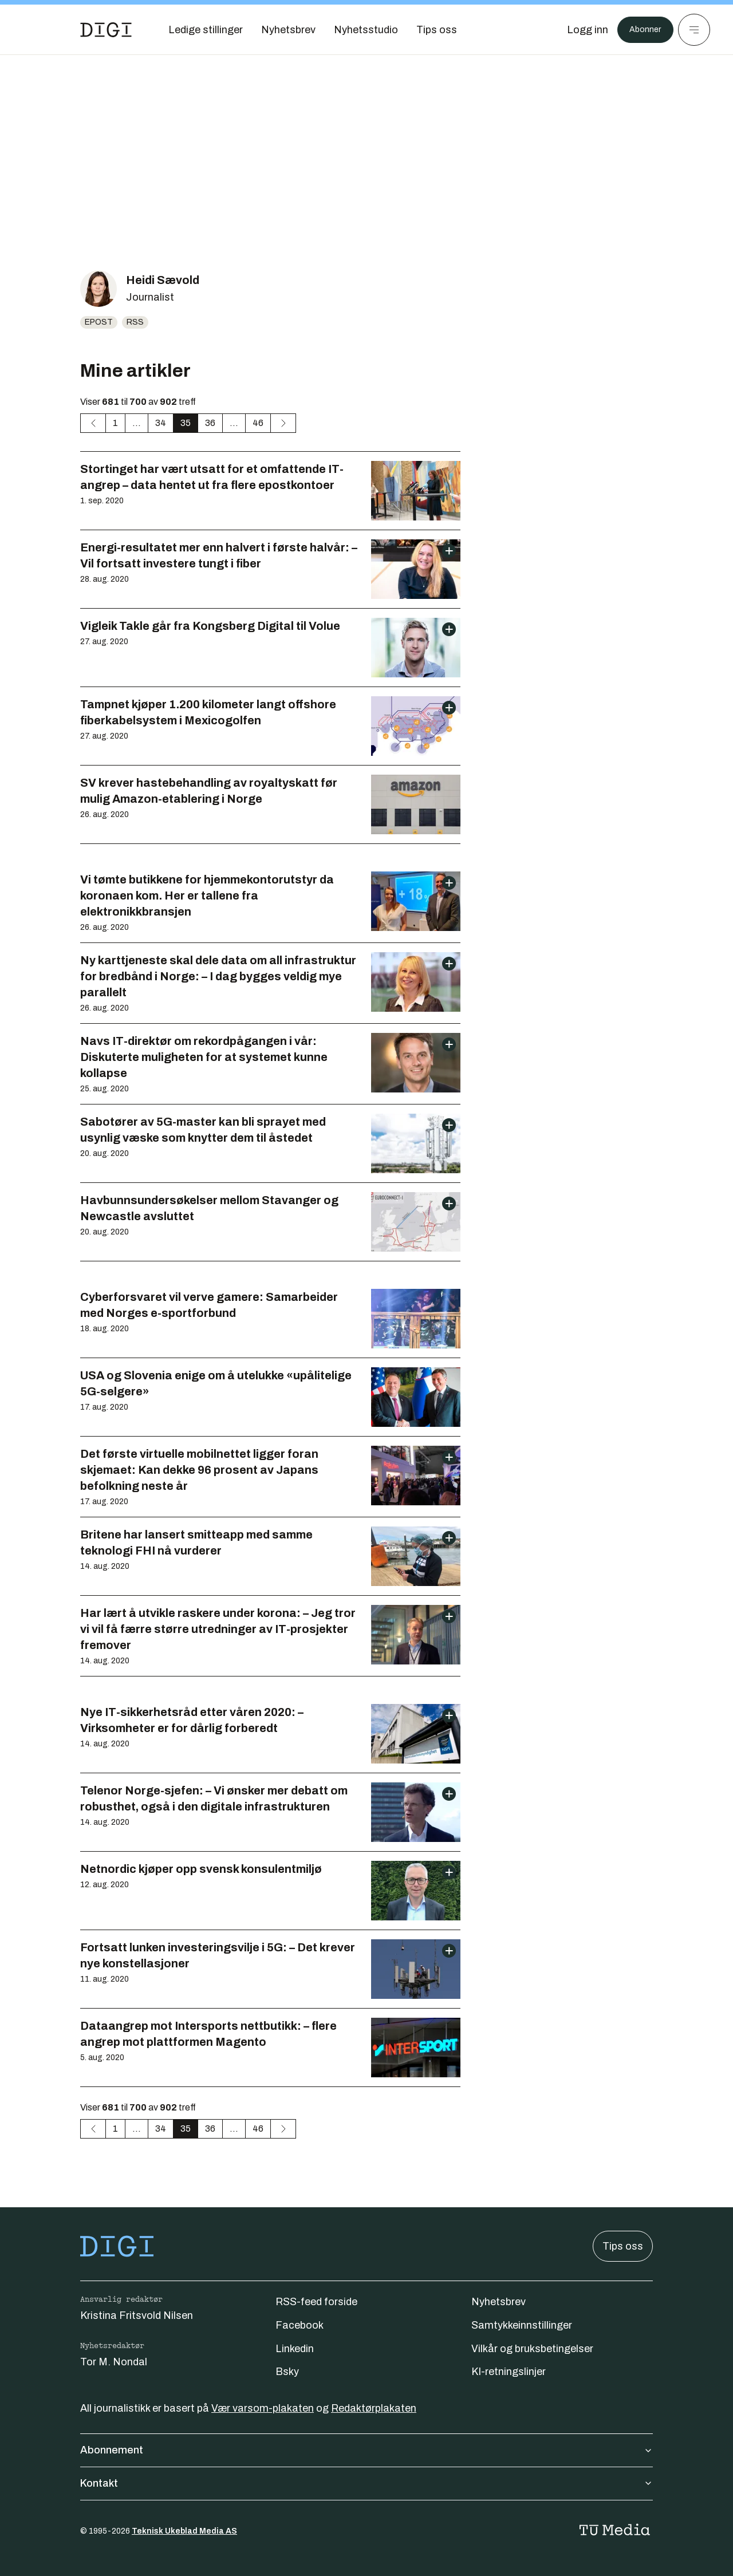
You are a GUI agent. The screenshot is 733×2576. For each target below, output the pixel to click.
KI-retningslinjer (508, 2371)
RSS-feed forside (316, 2301)
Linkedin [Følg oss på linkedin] (294, 2348)
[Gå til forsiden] (106, 30)
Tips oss (622, 2246)
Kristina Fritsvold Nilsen (136, 2315)
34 (160, 423)
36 (210, 423)
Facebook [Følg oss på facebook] (299, 2325)
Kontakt (366, 2483)
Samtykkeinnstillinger (521, 2325)
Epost (99, 322)
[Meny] (694, 30)
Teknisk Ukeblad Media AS (184, 2531)
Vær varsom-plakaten (262, 2408)
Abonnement (366, 2450)
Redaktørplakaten (373, 2408)
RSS (135, 322)
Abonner (641, 29)
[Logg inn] (580, 30)
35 (185, 423)
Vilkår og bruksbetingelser (532, 2348)
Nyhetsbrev (498, 2301)
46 (258, 423)
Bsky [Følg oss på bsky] (287, 2371)
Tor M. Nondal (113, 2362)
